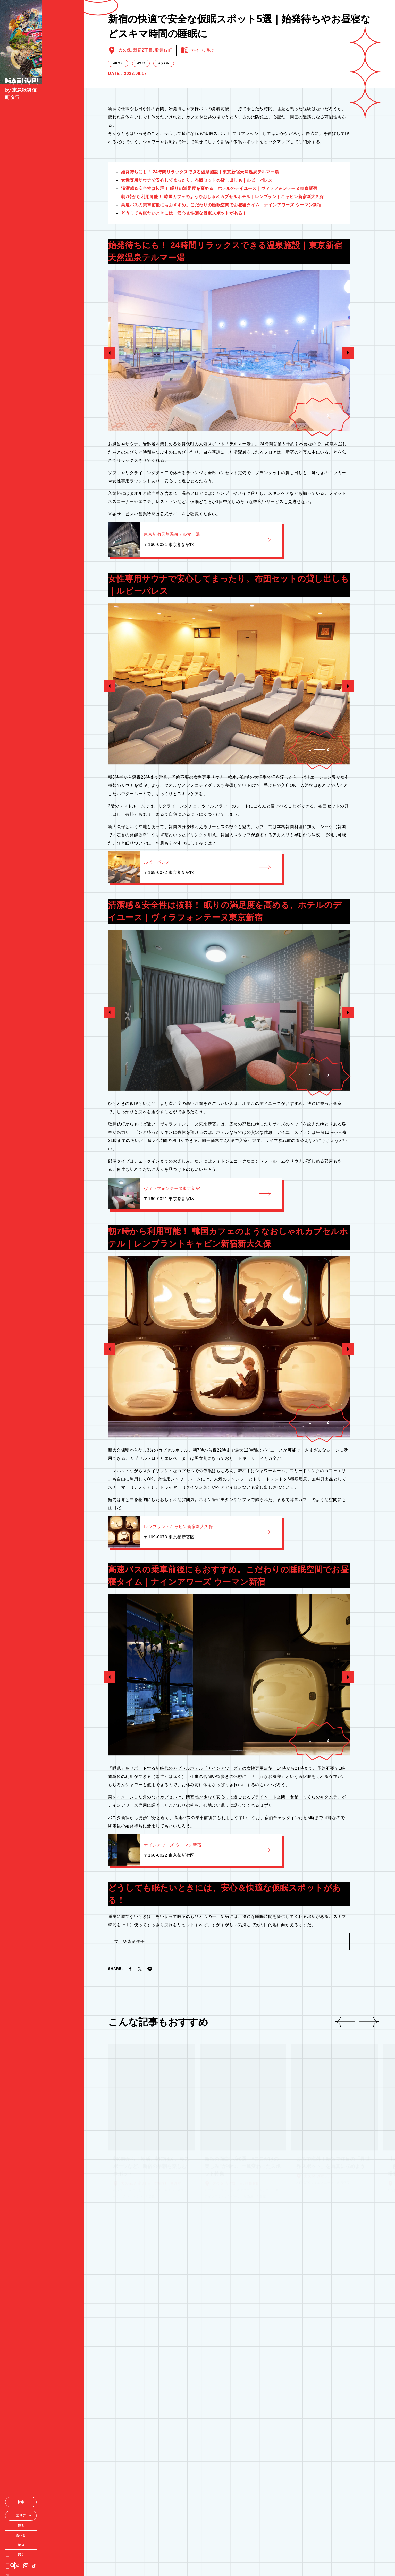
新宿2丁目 (143, 243)
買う (41, 2550)
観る (41, 2520)
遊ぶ (41, 2540)
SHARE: (115, 2162)
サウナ (119, 256)
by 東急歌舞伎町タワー (30, 98)
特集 (41, 2496)
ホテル (164, 256)
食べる (42, 2530)
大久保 (124, 243)
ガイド (197, 243)
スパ (142, 256)
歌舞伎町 (163, 243)
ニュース (19, 2561)
